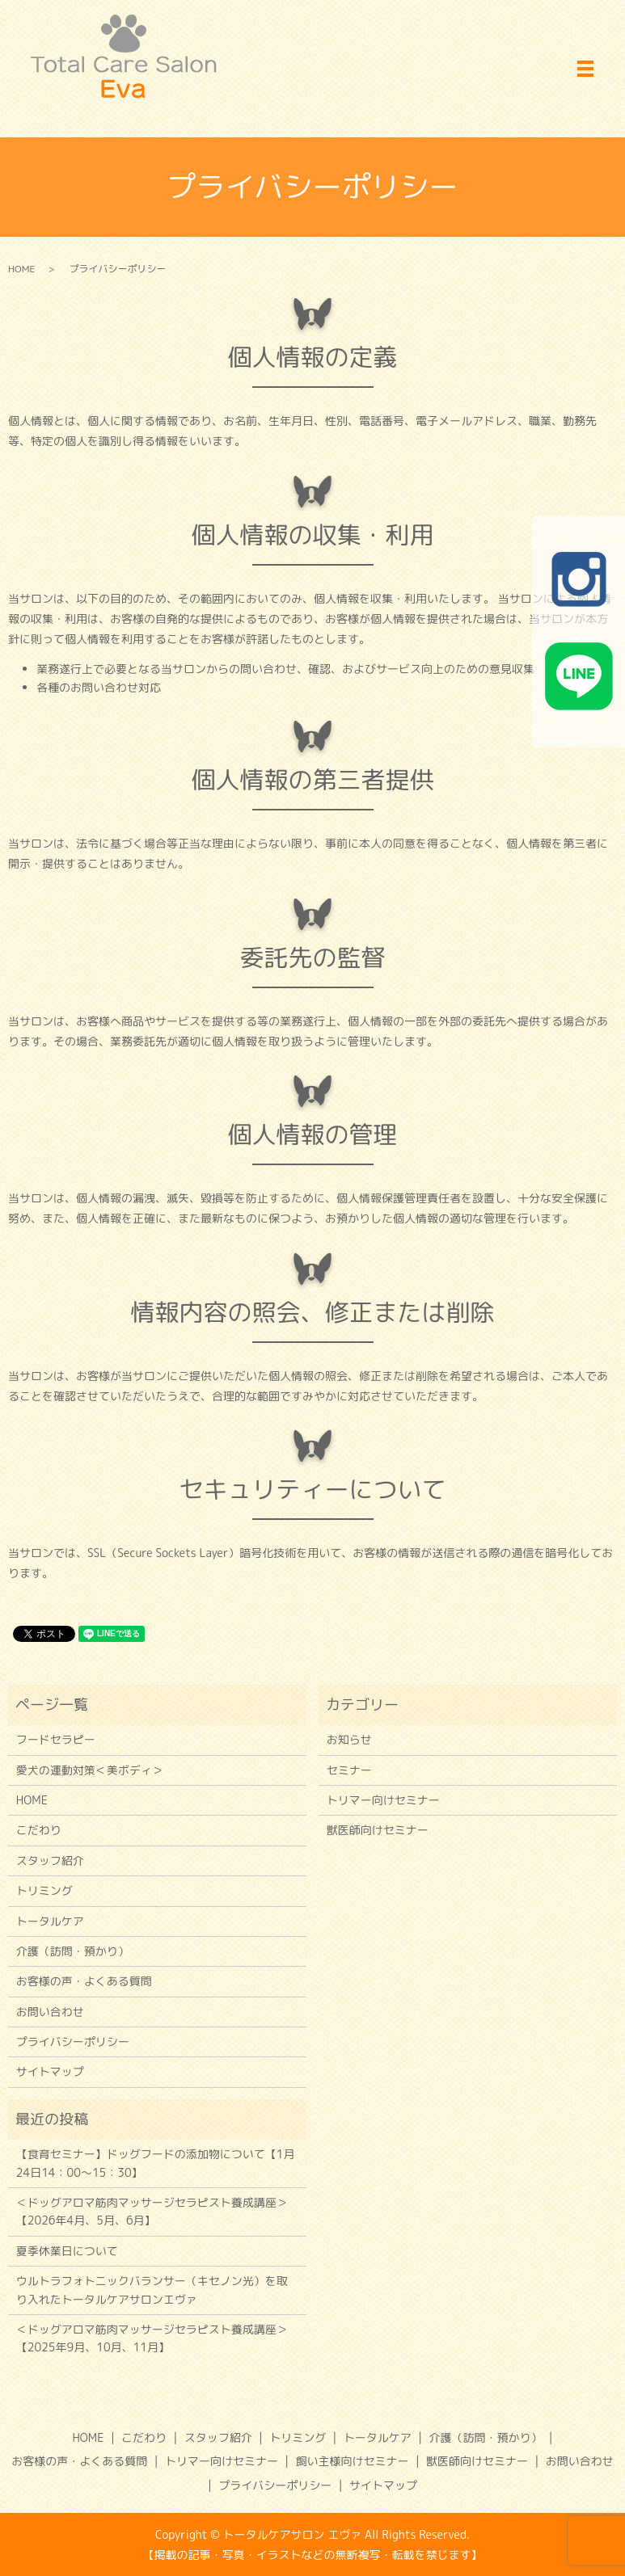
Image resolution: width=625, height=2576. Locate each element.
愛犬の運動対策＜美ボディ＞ (89, 1770)
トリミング (44, 1890)
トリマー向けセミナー (383, 1800)
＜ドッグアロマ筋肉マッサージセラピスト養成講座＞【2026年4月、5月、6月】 (152, 2211)
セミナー (349, 1770)
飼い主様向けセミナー (352, 2461)
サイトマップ (50, 2071)
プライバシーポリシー (72, 2041)
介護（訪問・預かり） (72, 1951)
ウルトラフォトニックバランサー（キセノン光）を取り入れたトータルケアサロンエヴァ (152, 2289)
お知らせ (349, 1739)
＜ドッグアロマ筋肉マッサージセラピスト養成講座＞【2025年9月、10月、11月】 (152, 2338)
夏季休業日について (67, 2250)
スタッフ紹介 (50, 1860)
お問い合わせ (50, 2011)
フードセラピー (55, 1739)
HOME (22, 269)
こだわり (38, 1829)
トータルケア (50, 1921)
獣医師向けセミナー (378, 1829)
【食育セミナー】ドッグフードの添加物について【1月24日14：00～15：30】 (155, 2162)
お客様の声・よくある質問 (84, 1981)
